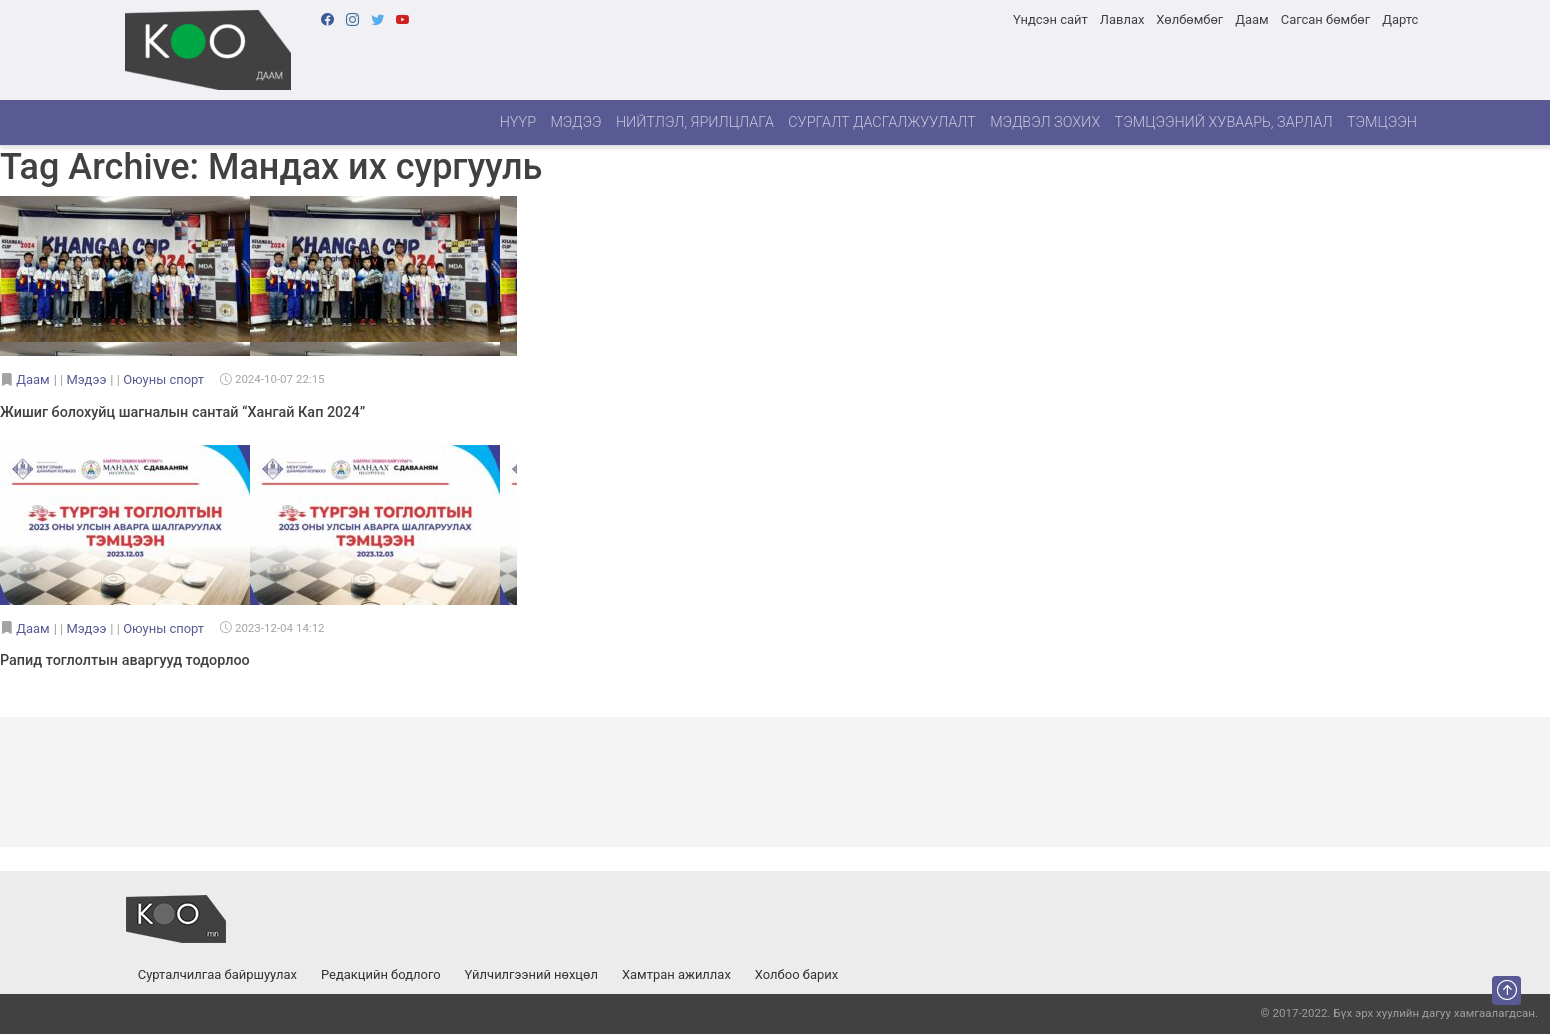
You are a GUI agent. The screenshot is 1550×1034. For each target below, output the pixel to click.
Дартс (1400, 19)
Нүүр (518, 122)
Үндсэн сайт (1050, 19)
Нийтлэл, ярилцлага (695, 122)
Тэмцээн (1382, 122)
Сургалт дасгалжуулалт (882, 122)
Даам (1251, 19)
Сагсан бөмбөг (1325, 19)
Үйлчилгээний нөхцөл (531, 974)
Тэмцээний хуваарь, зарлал (1224, 122)
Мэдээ (575, 122)
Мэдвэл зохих (1045, 122)
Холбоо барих (796, 974)
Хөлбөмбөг (1189, 19)
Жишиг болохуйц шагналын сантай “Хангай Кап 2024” (182, 412)
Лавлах (1122, 19)
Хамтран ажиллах (676, 974)
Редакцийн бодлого (381, 974)
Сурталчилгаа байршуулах (217, 974)
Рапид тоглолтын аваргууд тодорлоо (125, 660)
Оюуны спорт (163, 379)
